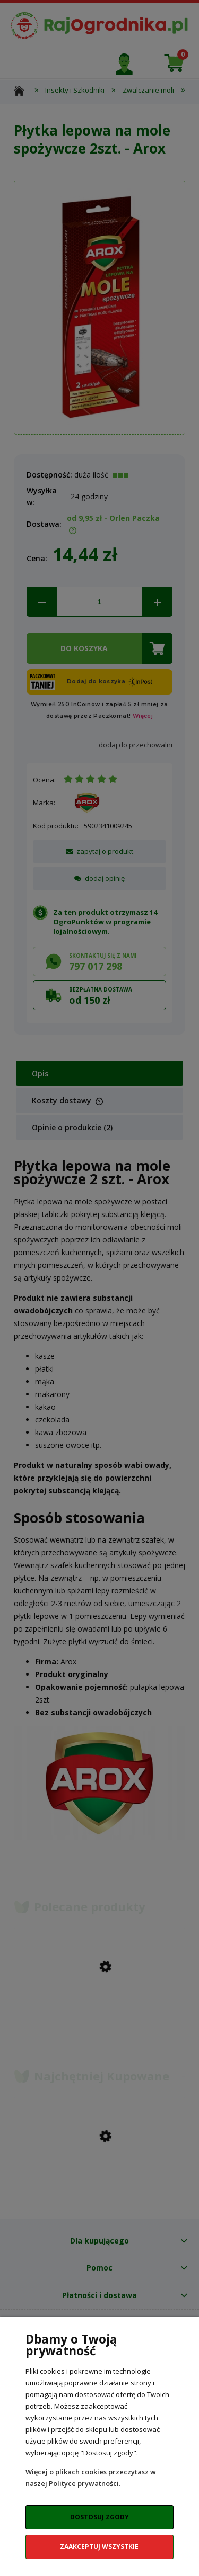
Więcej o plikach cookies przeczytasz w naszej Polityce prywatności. (90, 2477)
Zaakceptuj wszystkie (99, 2546)
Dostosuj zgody (99, 2516)
